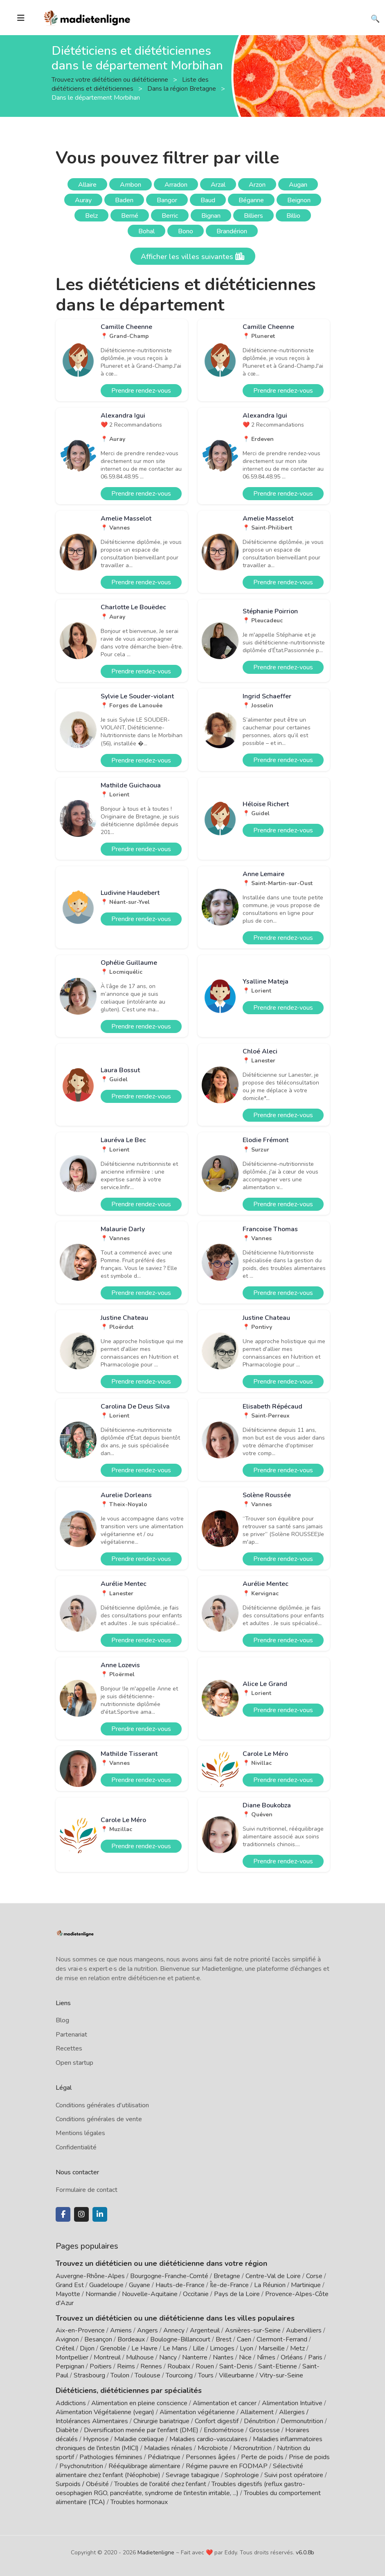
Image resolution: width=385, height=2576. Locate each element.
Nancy (168, 2357)
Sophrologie (242, 2475)
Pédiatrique (164, 2457)
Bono (185, 231)
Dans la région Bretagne (182, 88)
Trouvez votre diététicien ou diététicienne (111, 79)
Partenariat (71, 2034)
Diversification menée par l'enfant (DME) (142, 2430)
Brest (224, 2339)
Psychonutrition (81, 2466)
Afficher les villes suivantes (193, 257)
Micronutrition (252, 2448)
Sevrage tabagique (192, 2475)
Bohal (146, 231)
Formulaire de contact (86, 2189)
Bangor (167, 200)
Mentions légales (80, 2133)
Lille (199, 2348)
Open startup (74, 2062)
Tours (206, 2375)
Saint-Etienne (277, 2366)
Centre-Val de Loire (273, 2276)
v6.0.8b (305, 2552)
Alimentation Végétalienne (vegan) (105, 2412)
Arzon (257, 184)
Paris (315, 2357)
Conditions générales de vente (99, 2119)
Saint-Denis (236, 2366)
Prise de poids (309, 2457)
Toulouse (147, 2375)
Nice (245, 2357)
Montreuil (107, 2357)
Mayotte (68, 2294)
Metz (297, 2348)
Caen (244, 2339)
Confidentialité (76, 2147)
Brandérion (231, 231)
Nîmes (266, 2357)
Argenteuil (205, 2330)
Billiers (253, 215)
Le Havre (144, 2348)
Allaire (87, 184)
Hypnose (96, 2439)
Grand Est (70, 2285)
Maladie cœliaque (139, 2439)
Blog (62, 2020)
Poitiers (101, 2366)
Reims (126, 2366)
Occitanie (196, 2294)
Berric (170, 215)
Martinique (306, 2285)
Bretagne (227, 2276)
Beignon (299, 200)
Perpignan (70, 2366)
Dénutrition (259, 2421)
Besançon (98, 2339)
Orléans (292, 2357)
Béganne (251, 200)
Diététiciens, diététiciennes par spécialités (129, 2390)
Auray (83, 200)
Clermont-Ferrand (282, 2339)
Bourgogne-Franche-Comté (169, 2276)
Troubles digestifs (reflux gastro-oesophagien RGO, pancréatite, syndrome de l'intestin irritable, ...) (180, 2489)
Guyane (139, 2285)
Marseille (272, 2348)
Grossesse (264, 2430)
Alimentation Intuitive (292, 2403)
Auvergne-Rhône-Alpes (90, 2276)
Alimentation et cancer (225, 2403)
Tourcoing (179, 2375)
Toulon (119, 2375)
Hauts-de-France (180, 2285)
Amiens (121, 2330)
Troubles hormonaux (139, 2502)
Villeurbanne (236, 2375)
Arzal (218, 184)
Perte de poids (262, 2457)
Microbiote (214, 2448)
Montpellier (72, 2357)
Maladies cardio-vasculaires (208, 2439)
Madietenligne (155, 2552)
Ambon (130, 184)
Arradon (175, 184)
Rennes (151, 2366)
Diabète (67, 2430)
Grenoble (113, 2348)
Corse (314, 2276)
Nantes (223, 2357)
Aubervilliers (304, 2330)
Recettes (69, 2048)
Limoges (222, 2348)
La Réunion (270, 2285)
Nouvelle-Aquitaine (150, 2294)
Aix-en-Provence (80, 2330)
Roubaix (178, 2366)
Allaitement (257, 2412)
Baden (124, 200)
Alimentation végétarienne (197, 2412)
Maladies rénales (168, 2448)
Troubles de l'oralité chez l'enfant (160, 2484)
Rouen (205, 2366)
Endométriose (224, 2430)
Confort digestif (217, 2421)
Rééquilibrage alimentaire (144, 2466)
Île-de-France (229, 2285)
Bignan (211, 215)
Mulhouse (140, 2357)
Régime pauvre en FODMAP (227, 2466)
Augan (298, 184)
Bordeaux (131, 2339)
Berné (129, 215)
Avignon (67, 2339)
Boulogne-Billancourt (180, 2339)
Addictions (71, 2403)
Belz (91, 215)
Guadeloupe (106, 2285)
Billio (293, 215)
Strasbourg (89, 2375)
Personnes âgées (211, 2457)
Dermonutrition (303, 2421)
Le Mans (175, 2348)
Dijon (87, 2348)
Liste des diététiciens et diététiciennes (130, 84)
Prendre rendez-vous (141, 390)
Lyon (246, 2348)
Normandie (101, 2294)
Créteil (65, 2348)
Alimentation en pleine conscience (139, 2403)
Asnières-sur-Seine (253, 2330)
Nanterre (194, 2357)
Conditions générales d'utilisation (102, 2105)
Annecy (174, 2330)
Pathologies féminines (110, 2457)
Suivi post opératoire (293, 2475)
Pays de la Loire (237, 2294)
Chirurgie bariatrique (161, 2421)
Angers (147, 2330)
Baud (207, 200)
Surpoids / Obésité (82, 2484)
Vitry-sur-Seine (281, 2375)
